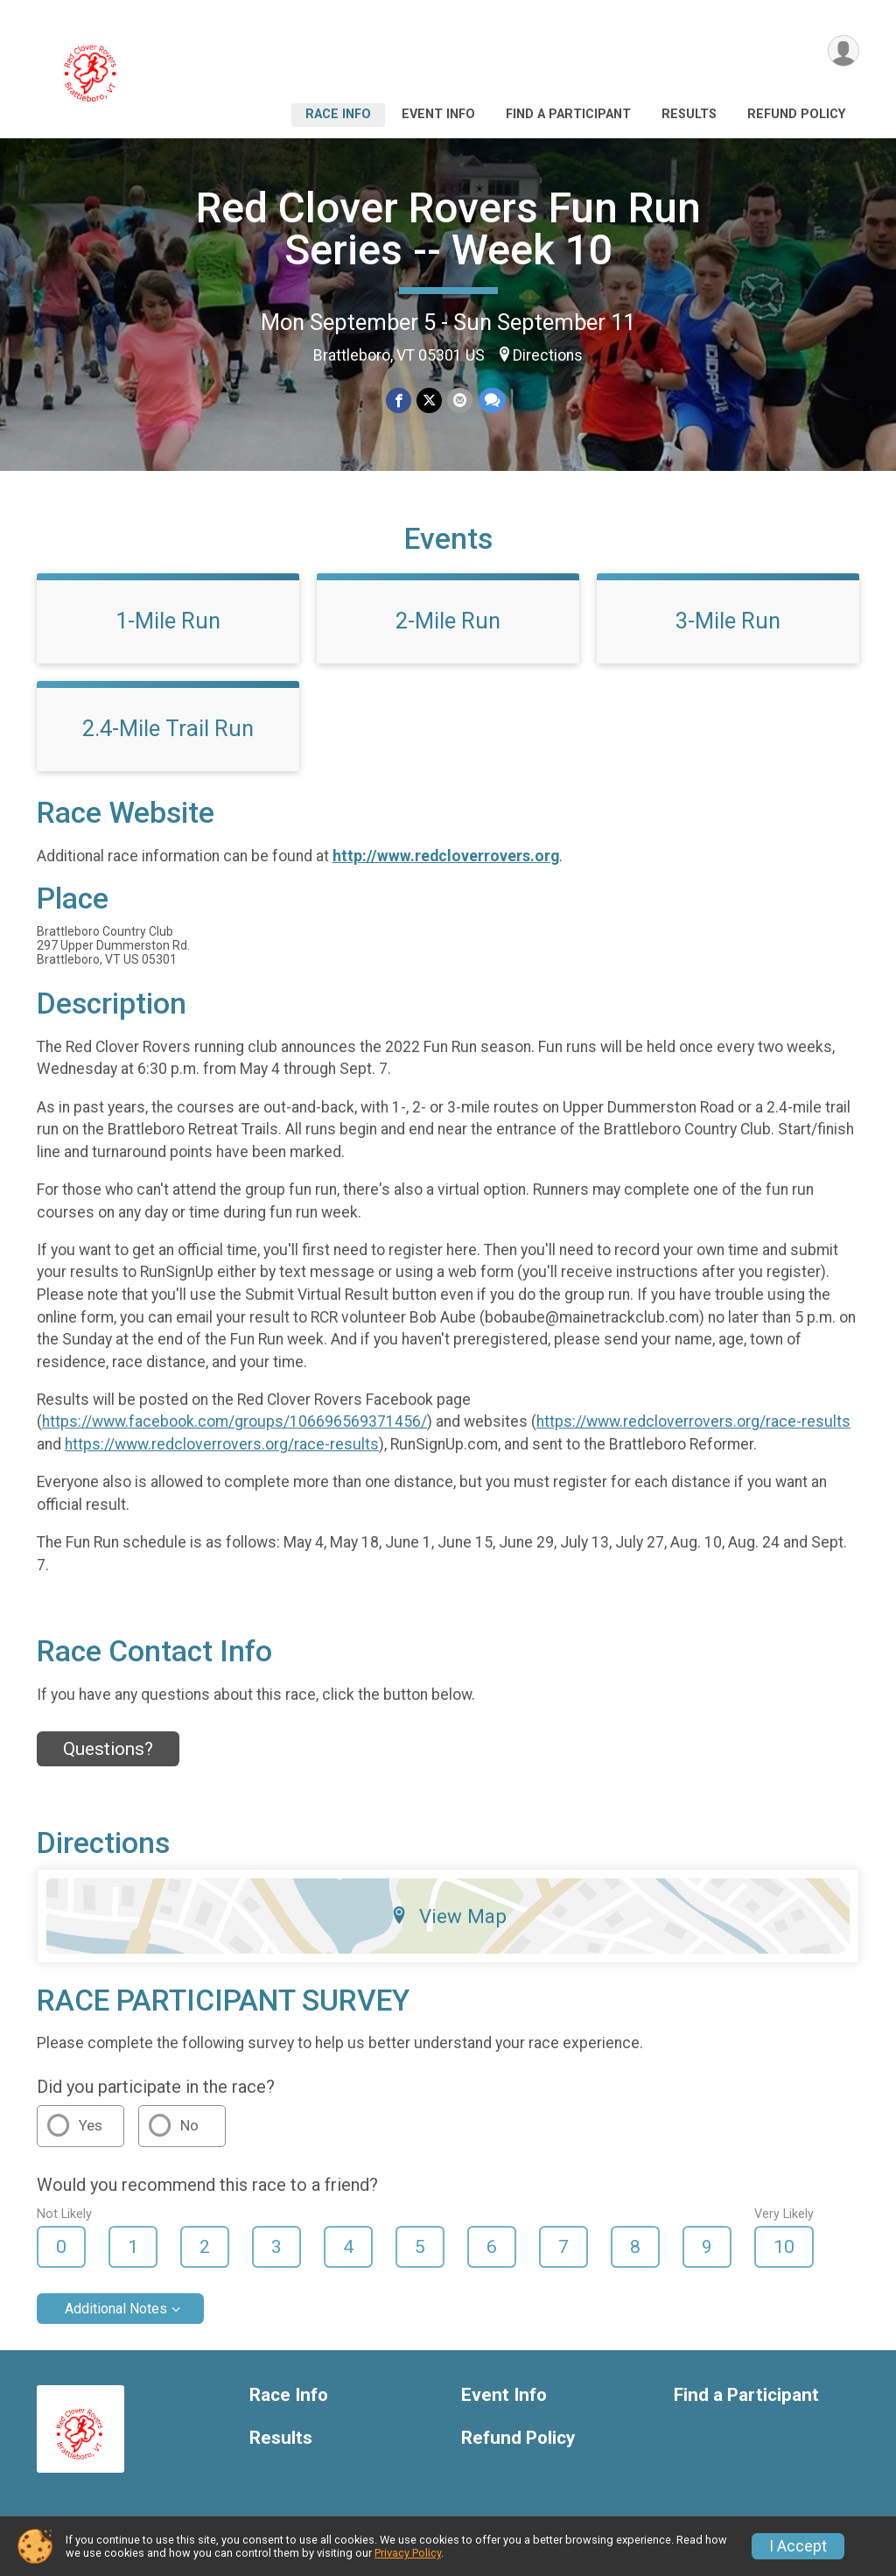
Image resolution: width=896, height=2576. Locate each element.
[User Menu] (843, 51)
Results (689, 114)
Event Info (438, 114)
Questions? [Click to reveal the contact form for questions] (108, 1748)
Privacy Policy (407, 2552)
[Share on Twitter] (429, 400)
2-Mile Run (448, 620)
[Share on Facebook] (398, 400)
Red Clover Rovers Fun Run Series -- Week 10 (448, 229)
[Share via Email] (459, 400)
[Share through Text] (491, 400)
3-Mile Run (728, 620)
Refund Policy (796, 114)
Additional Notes (116, 2308)
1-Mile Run (168, 620)
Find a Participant (568, 114)
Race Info (338, 114)
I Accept (798, 2546)
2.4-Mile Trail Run (168, 728)
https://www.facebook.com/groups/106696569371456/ (234, 1421)
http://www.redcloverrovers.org (445, 856)
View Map (448, 1916)
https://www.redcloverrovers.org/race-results (693, 1421)
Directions (548, 355)
